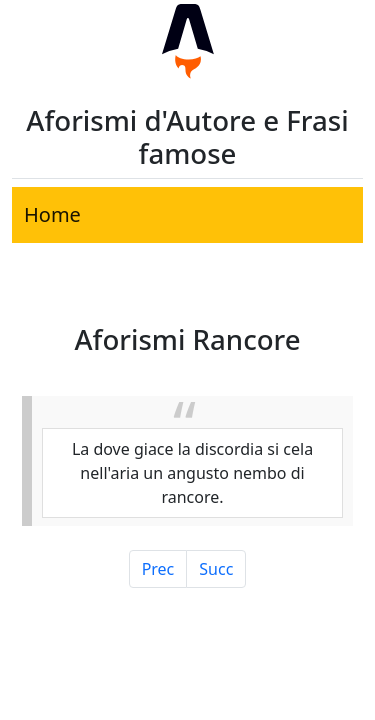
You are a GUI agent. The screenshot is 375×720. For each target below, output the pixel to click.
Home (52, 214)
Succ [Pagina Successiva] (216, 569)
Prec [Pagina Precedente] (158, 569)
